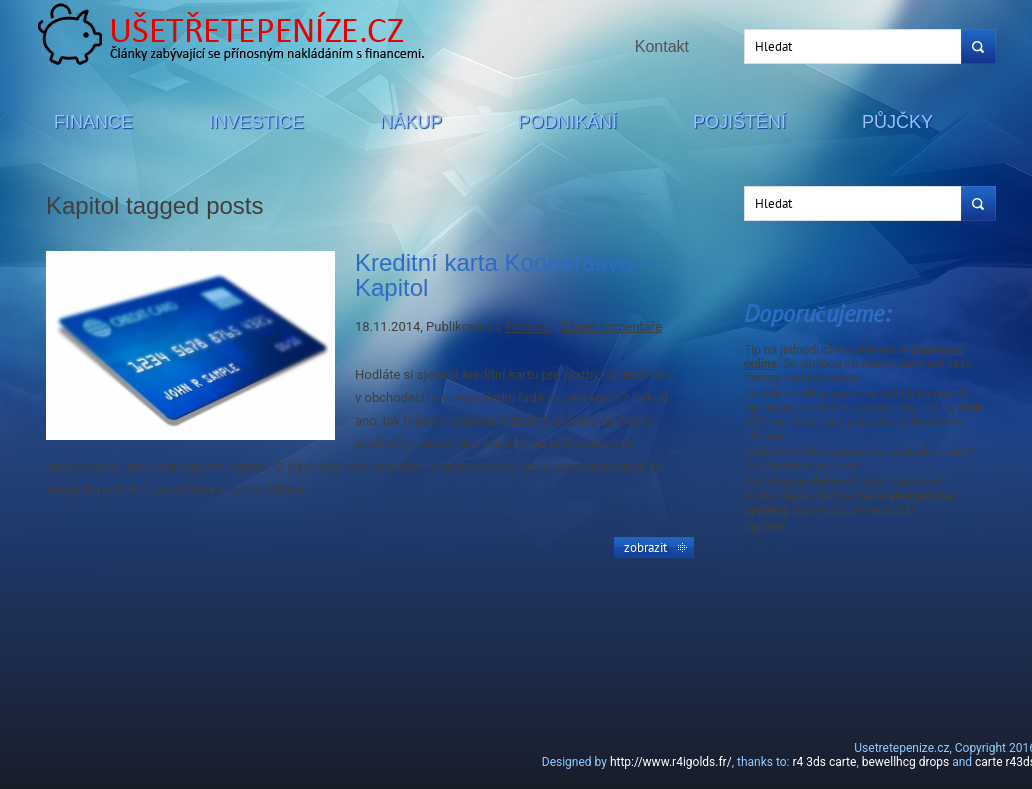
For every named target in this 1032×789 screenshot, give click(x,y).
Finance (93, 122)
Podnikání (567, 122)
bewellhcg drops (905, 762)
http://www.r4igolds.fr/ (671, 762)
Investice (256, 122)
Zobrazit (645, 547)
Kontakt (662, 46)
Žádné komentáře (610, 326)
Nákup (411, 122)
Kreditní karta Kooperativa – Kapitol (504, 275)
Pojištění (739, 122)
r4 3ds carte (824, 762)
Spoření (764, 526)
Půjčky (897, 122)
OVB (971, 408)
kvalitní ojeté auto (835, 452)
